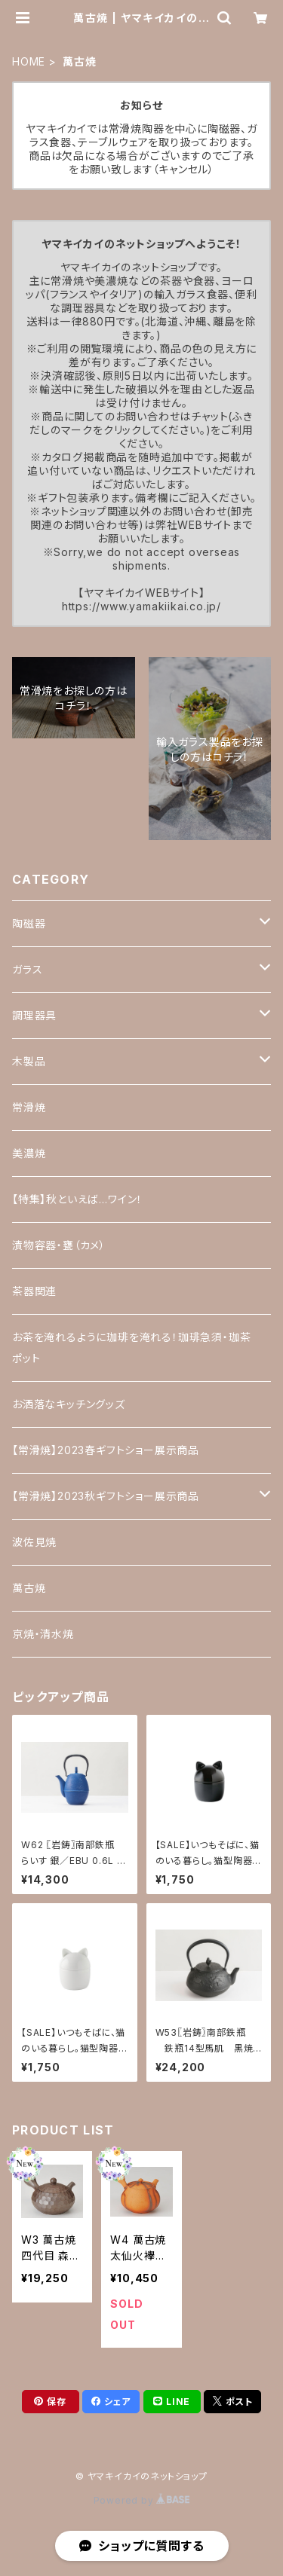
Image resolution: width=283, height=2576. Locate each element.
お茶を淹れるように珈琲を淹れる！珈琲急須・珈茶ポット (131, 1347)
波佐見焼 (34, 1542)
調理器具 (34, 1015)
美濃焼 (28, 1153)
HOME (28, 61)
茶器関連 (34, 1291)
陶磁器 (28, 923)
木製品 (28, 1061)
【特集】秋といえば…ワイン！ (77, 1199)
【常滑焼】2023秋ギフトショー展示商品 (105, 1496)
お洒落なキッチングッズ (68, 1404)
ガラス (27, 969)
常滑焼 (28, 1107)
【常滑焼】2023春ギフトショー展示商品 (105, 1450)
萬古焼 (28, 1587)
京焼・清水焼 (43, 1633)
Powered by (142, 2500)
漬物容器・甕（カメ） (59, 1245)
